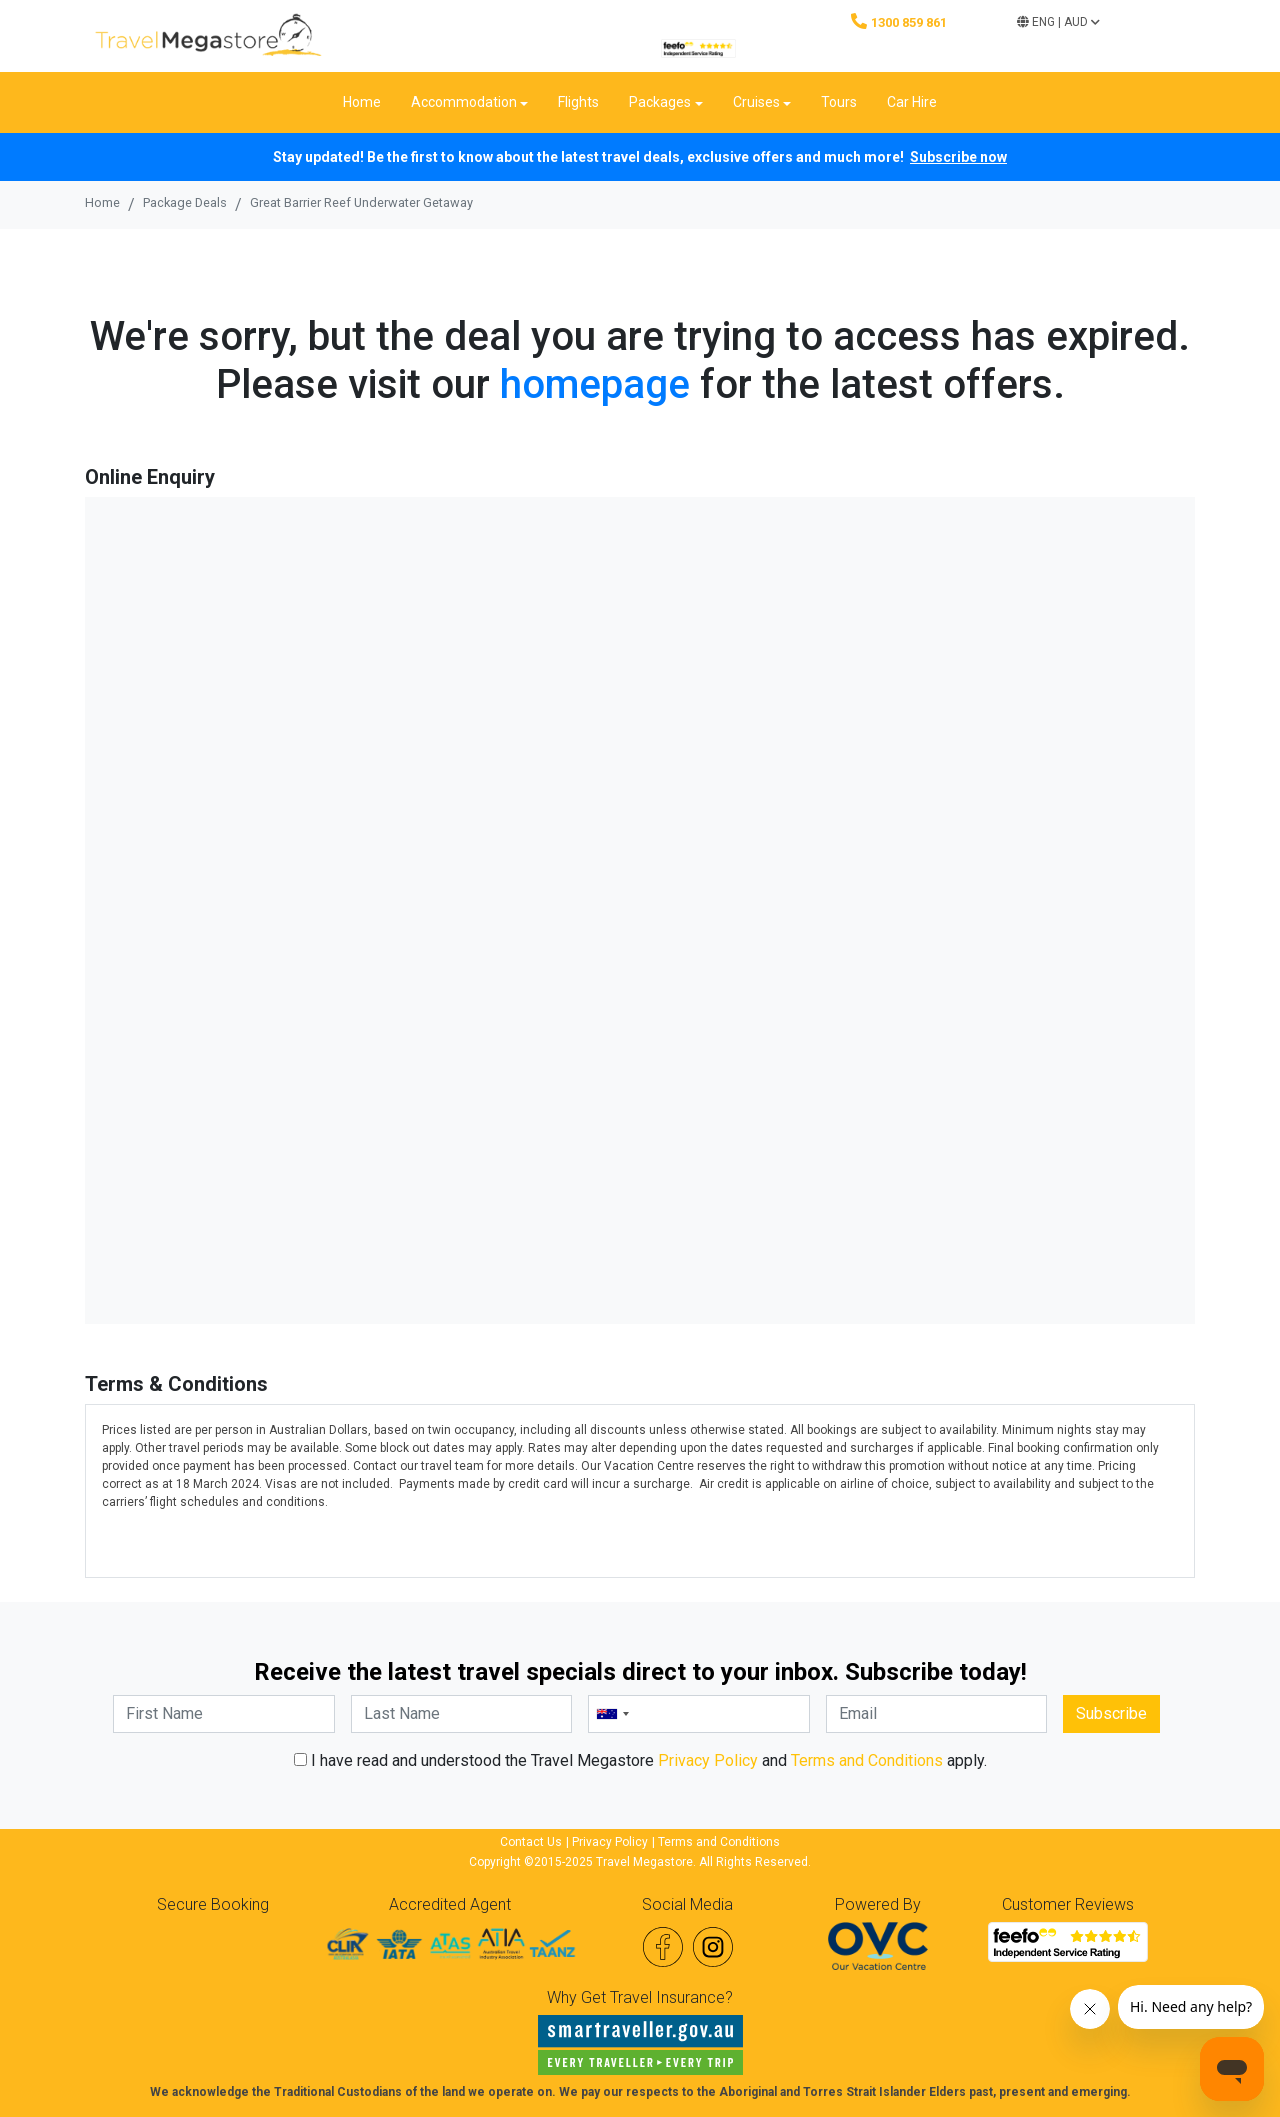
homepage (595, 384)
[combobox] (612, 1714)
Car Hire (912, 102)
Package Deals (185, 202)
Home (362, 102)
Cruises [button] (756, 102)
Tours (839, 102)
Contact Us (531, 1842)
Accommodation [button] (464, 102)
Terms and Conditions (867, 1760)
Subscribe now (958, 157)
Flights (578, 102)
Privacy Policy (708, 1760)
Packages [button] (660, 102)
